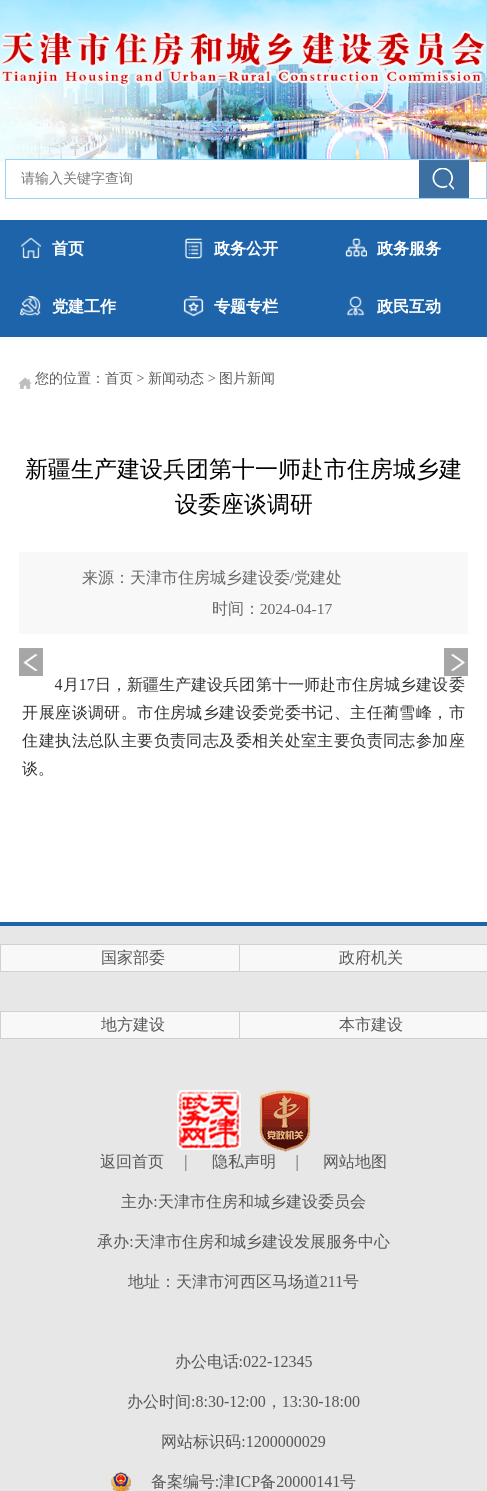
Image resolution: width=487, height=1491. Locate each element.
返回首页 (132, 1161)
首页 (119, 378)
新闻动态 (176, 378)
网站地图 (355, 1161)
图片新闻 (247, 378)
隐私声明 (244, 1161)
